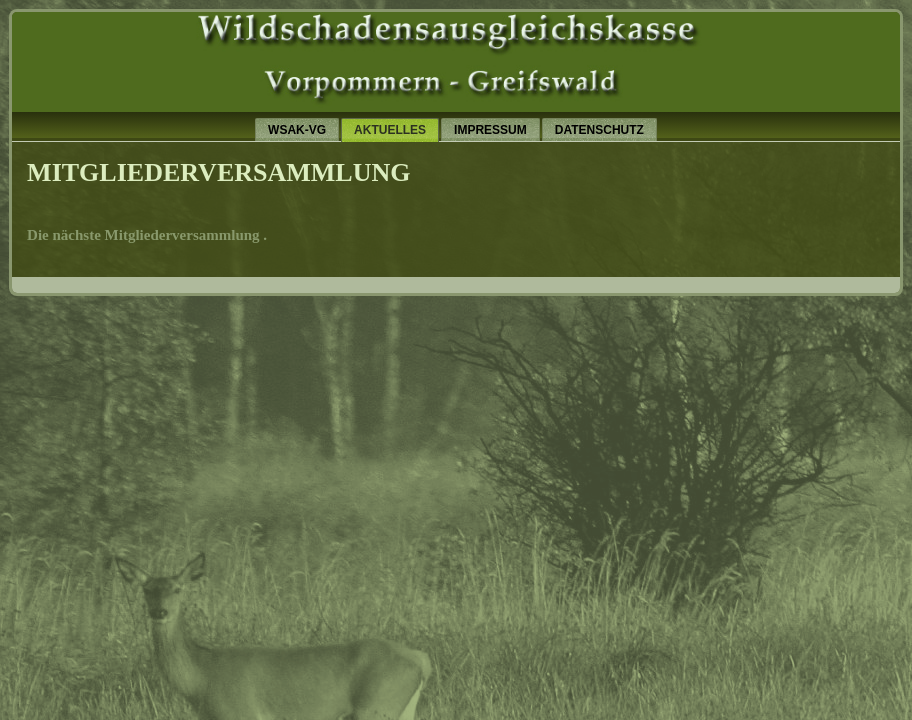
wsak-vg (297, 130)
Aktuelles (390, 130)
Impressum (490, 130)
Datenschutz (599, 130)
